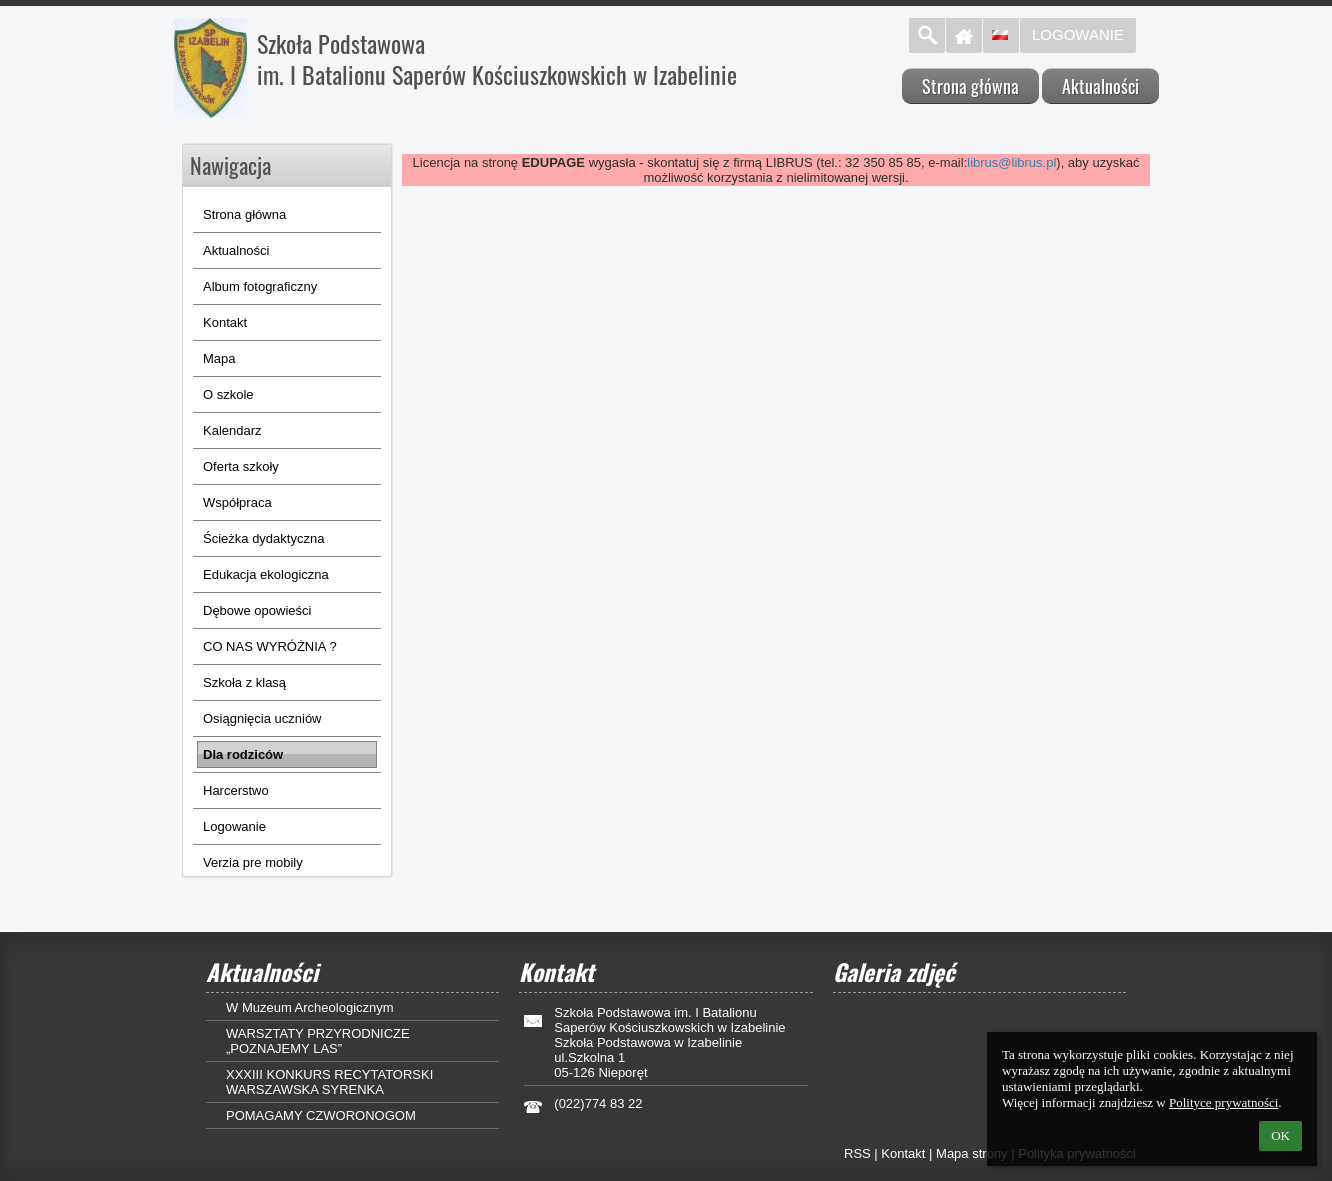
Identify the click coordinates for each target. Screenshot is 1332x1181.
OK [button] (1280, 1135)
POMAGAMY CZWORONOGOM (321, 1115)
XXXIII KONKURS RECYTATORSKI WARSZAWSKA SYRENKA (329, 1082)
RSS (857, 1153)
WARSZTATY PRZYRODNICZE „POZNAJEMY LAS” (318, 1041)
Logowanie (1078, 34)
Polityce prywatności (1223, 1102)
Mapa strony (972, 1153)
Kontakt (903, 1153)
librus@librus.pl (1011, 162)
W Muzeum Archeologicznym (310, 1007)
